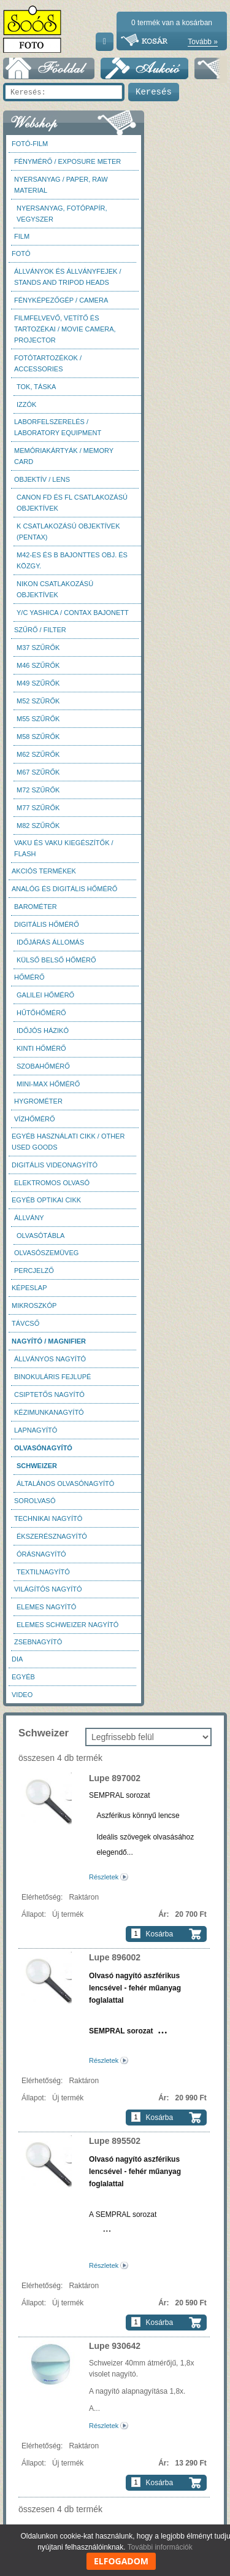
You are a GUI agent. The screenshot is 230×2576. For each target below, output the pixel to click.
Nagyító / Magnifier (49, 1341)
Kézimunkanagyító (49, 1412)
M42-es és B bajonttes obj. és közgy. (72, 560)
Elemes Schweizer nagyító (67, 1624)
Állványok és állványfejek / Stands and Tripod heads (67, 277)
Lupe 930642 (114, 2346)
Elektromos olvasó (52, 1182)
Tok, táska (36, 386)
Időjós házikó (43, 1030)
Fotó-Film (30, 143)
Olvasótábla (40, 1235)
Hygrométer (38, 1101)
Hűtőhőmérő (41, 1012)
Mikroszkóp (34, 1305)
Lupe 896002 (114, 1957)
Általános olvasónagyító (65, 1483)
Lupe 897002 (114, 1778)
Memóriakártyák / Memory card (63, 456)
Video (22, 1694)
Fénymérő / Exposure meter (67, 161)
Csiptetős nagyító (49, 1394)
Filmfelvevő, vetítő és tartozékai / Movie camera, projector (65, 329)
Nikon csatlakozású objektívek (55, 589)
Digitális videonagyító (55, 1165)
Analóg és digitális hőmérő (64, 888)
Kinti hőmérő (41, 1048)
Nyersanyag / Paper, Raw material (61, 185)
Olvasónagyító (43, 1448)
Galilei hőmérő (45, 995)
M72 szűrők (38, 790)
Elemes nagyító (46, 1607)
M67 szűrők (38, 772)
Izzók (26, 404)
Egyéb (23, 1677)
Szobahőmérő (43, 1066)
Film (21, 236)
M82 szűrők (38, 825)
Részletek (103, 1877)
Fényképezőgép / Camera (61, 300)
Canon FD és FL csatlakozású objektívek (72, 502)
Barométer (35, 906)
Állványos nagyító (50, 1359)
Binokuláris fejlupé (52, 1376)
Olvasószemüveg (46, 1252)
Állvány (29, 1217)
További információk (160, 2547)
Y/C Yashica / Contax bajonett (73, 612)
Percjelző (34, 1270)
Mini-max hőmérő (48, 1084)
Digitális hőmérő (46, 924)
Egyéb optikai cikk (46, 1200)
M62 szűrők (38, 754)
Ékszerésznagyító (52, 1536)
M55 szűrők (38, 718)
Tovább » (203, 41)
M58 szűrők (38, 736)
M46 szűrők (38, 665)
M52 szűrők (38, 701)
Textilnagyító (43, 1572)
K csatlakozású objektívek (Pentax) (68, 531)
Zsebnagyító (38, 1642)
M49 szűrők (38, 683)
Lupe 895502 (114, 2141)
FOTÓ (21, 253)
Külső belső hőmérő (56, 960)
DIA (17, 1659)
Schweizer (37, 1465)
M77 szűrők (38, 807)
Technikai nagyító (48, 1518)
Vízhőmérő (34, 1119)
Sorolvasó (34, 1500)
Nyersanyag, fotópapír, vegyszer (62, 213)
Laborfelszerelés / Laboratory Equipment (57, 427)
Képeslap (29, 1287)
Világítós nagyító (48, 1589)
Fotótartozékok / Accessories (48, 363)
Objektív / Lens (42, 479)
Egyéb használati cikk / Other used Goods (68, 1141)
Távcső (25, 1323)
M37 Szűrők (38, 647)
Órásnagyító (41, 1554)
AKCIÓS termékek (44, 871)
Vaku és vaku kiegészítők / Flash (63, 848)
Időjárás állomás (50, 942)
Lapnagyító (35, 1430)
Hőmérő (29, 977)
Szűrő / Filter (40, 629)
